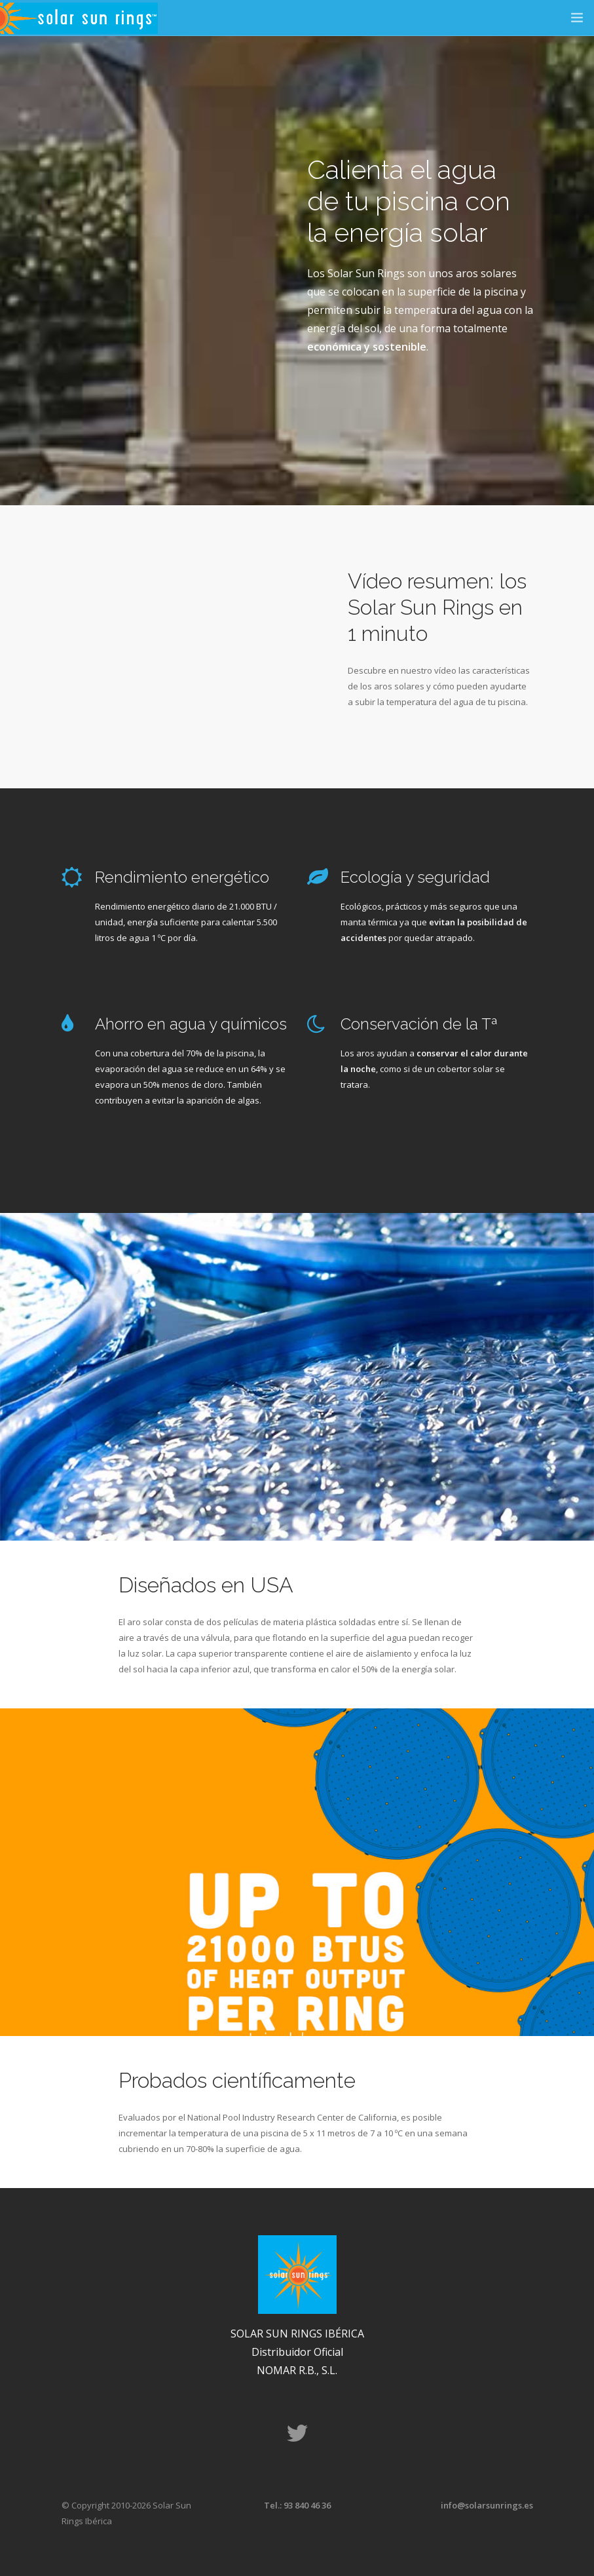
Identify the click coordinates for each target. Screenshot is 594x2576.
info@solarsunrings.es (487, 2505)
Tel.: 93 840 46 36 (297, 2505)
